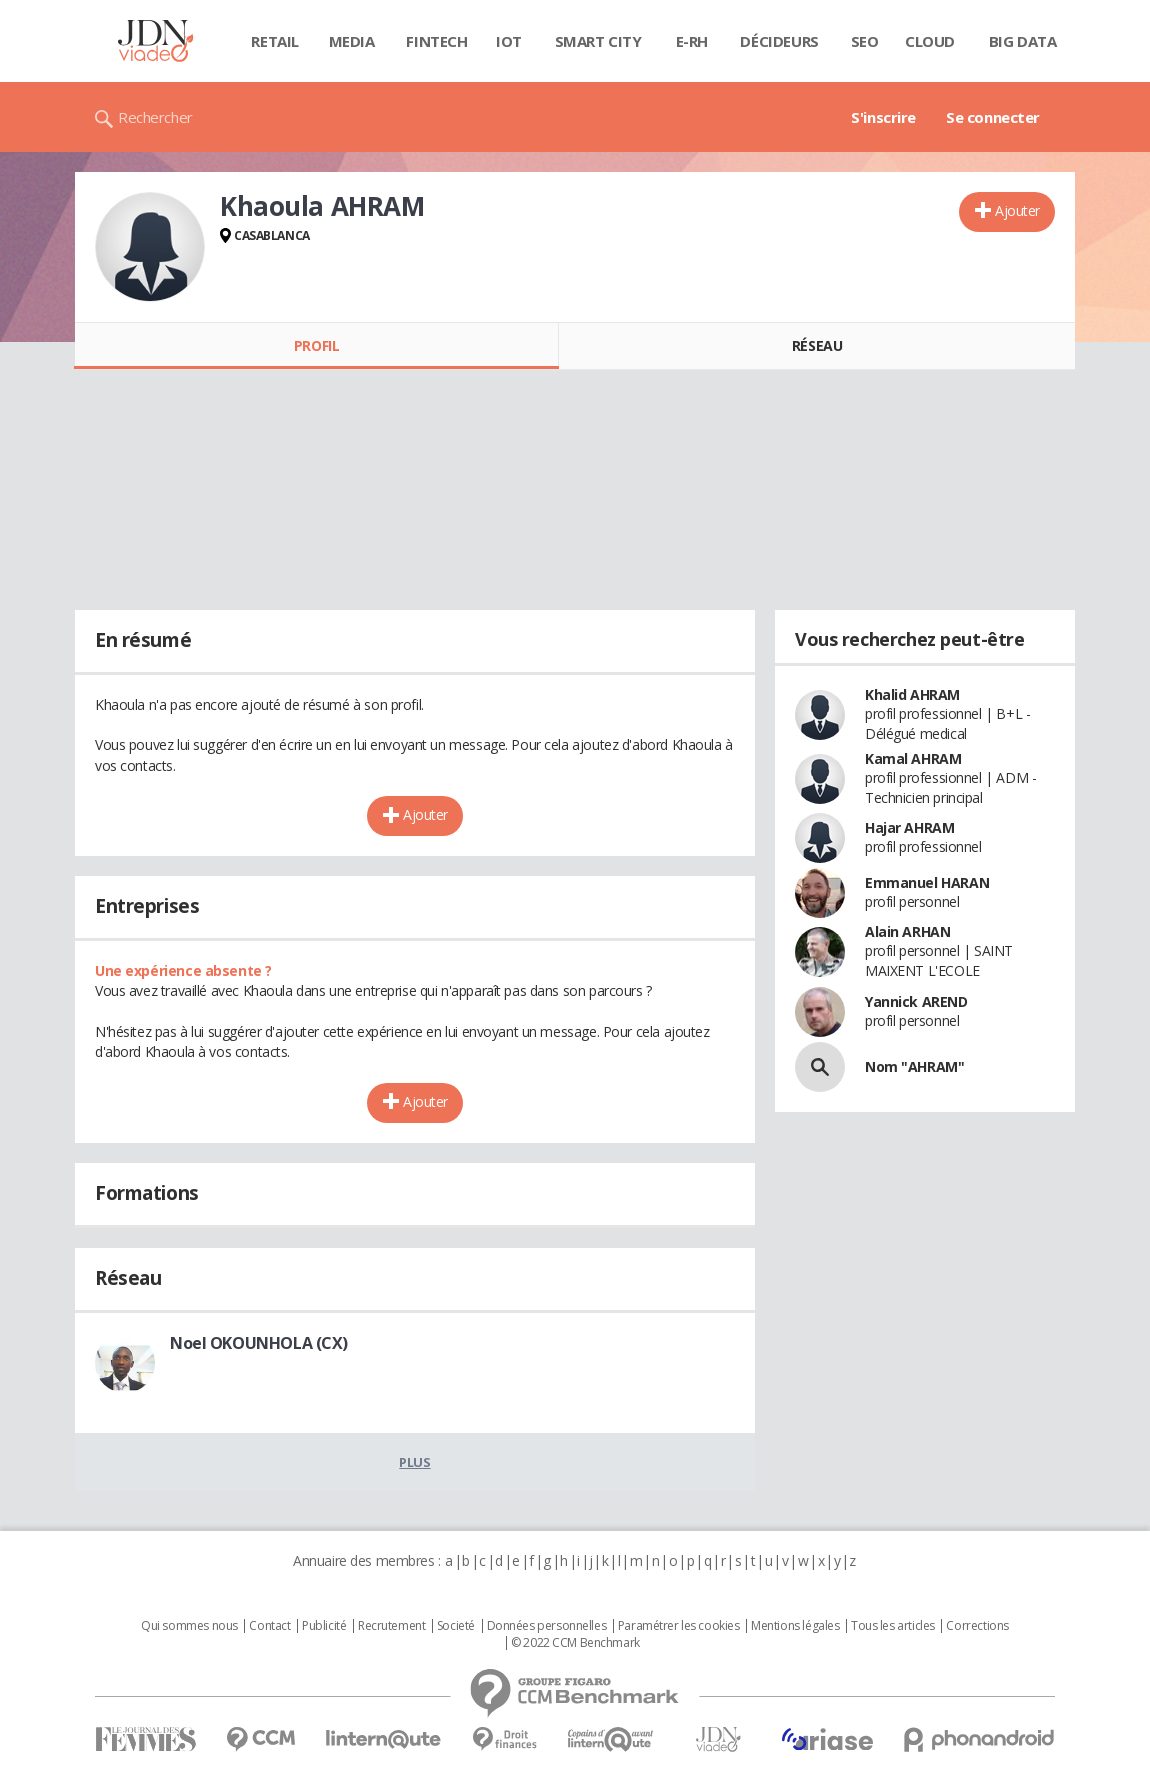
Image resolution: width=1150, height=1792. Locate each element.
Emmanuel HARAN (927, 882)
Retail (274, 41)
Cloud (930, 41)
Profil (316, 345)
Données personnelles (547, 1626)
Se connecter (993, 117)
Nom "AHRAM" (914, 1066)
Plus (414, 1462)
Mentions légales (795, 1626)
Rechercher (155, 117)
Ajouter (1017, 210)
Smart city (598, 41)
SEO (865, 41)
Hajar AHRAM (909, 827)
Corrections (977, 1626)
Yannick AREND (916, 1001)
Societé (456, 1626)
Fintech (436, 41)
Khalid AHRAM (912, 694)
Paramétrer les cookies (679, 1626)
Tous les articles (893, 1626)
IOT (509, 41)
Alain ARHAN (907, 931)
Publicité (324, 1626)
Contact (269, 1626)
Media (352, 41)
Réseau (817, 345)
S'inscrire (883, 117)
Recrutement (391, 1626)
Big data (1023, 41)
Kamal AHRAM (913, 758)
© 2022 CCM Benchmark (575, 1643)
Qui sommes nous (189, 1626)
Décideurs (779, 41)
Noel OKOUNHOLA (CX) (259, 1343)
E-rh (692, 41)
